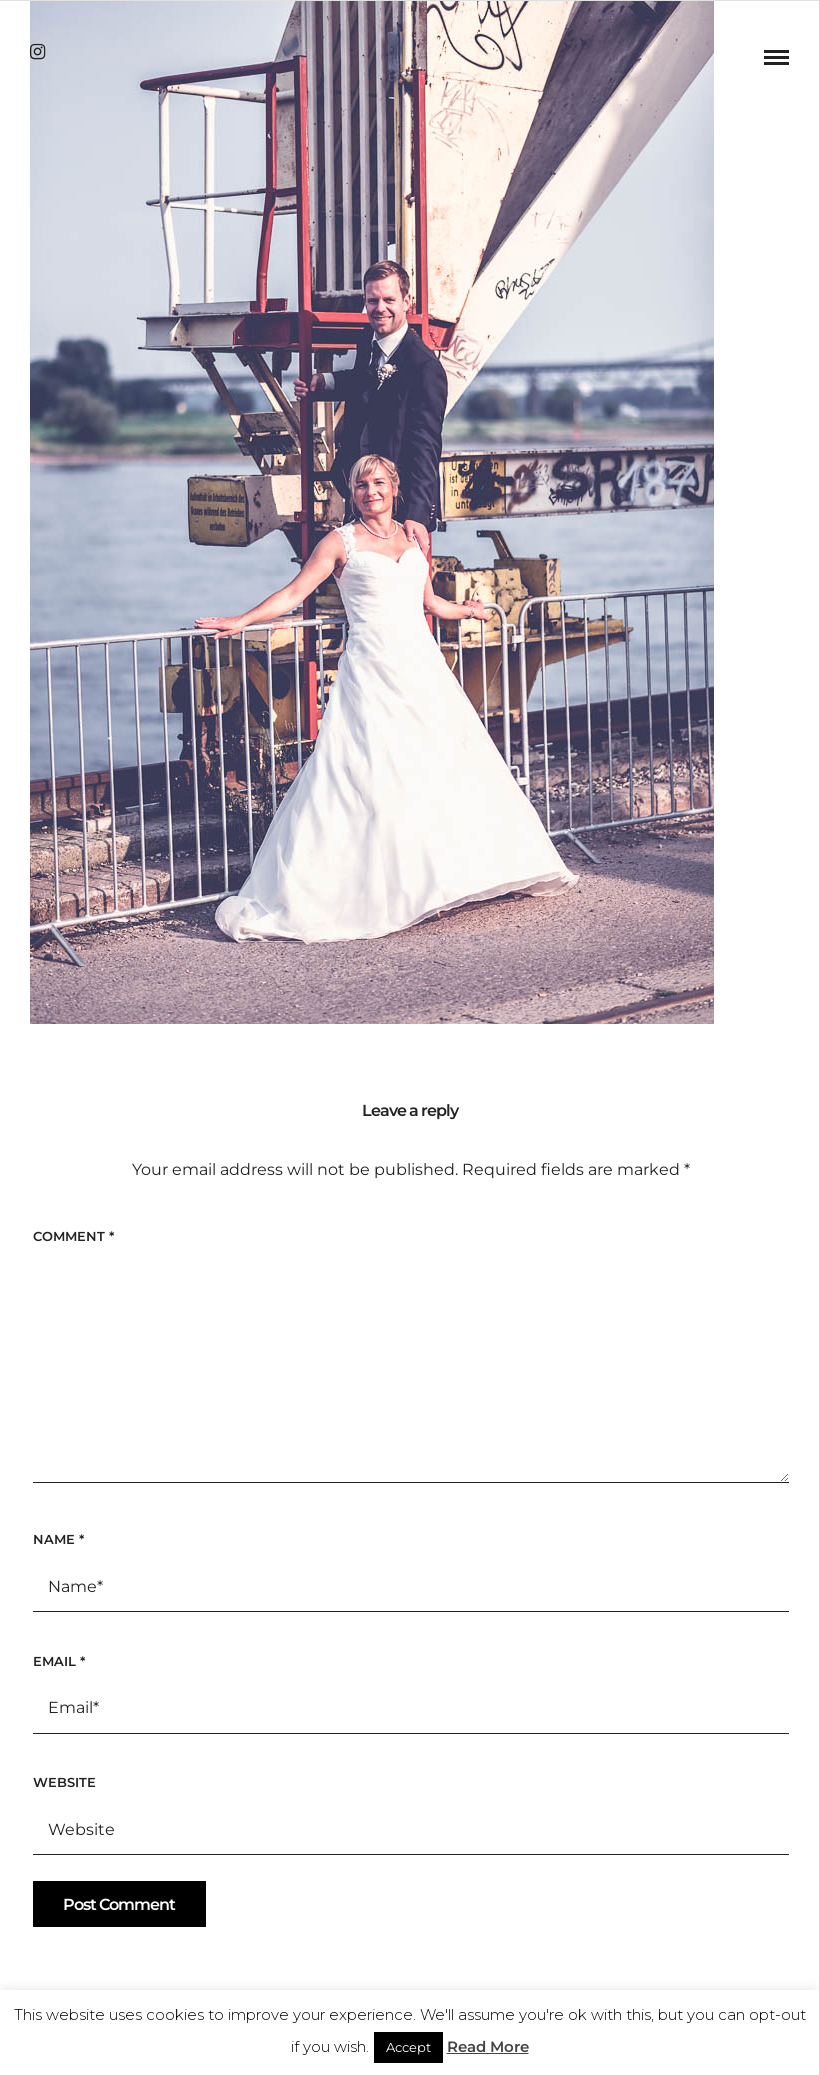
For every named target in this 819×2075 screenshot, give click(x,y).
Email (59, 1661)
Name (58, 1539)
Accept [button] (408, 2047)
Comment (73, 1236)
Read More (488, 2046)
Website (64, 1782)
